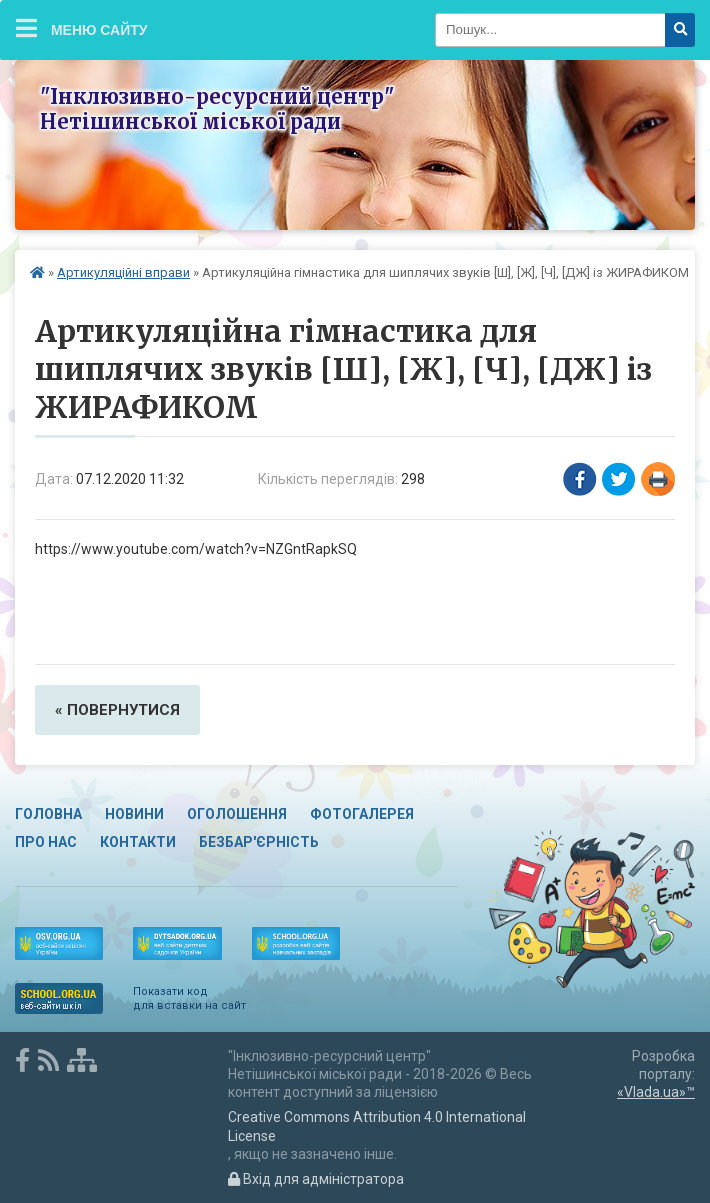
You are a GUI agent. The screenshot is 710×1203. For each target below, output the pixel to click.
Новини (134, 814)
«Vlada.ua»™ (656, 1092)
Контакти (138, 842)
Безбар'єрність (259, 842)
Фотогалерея (362, 814)
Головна (48, 814)
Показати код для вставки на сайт (189, 998)
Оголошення (237, 814)
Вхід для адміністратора (316, 1179)
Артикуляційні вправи (123, 272)
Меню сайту (82, 28)
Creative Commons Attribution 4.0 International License (377, 1126)
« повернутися (117, 710)
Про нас (46, 842)
